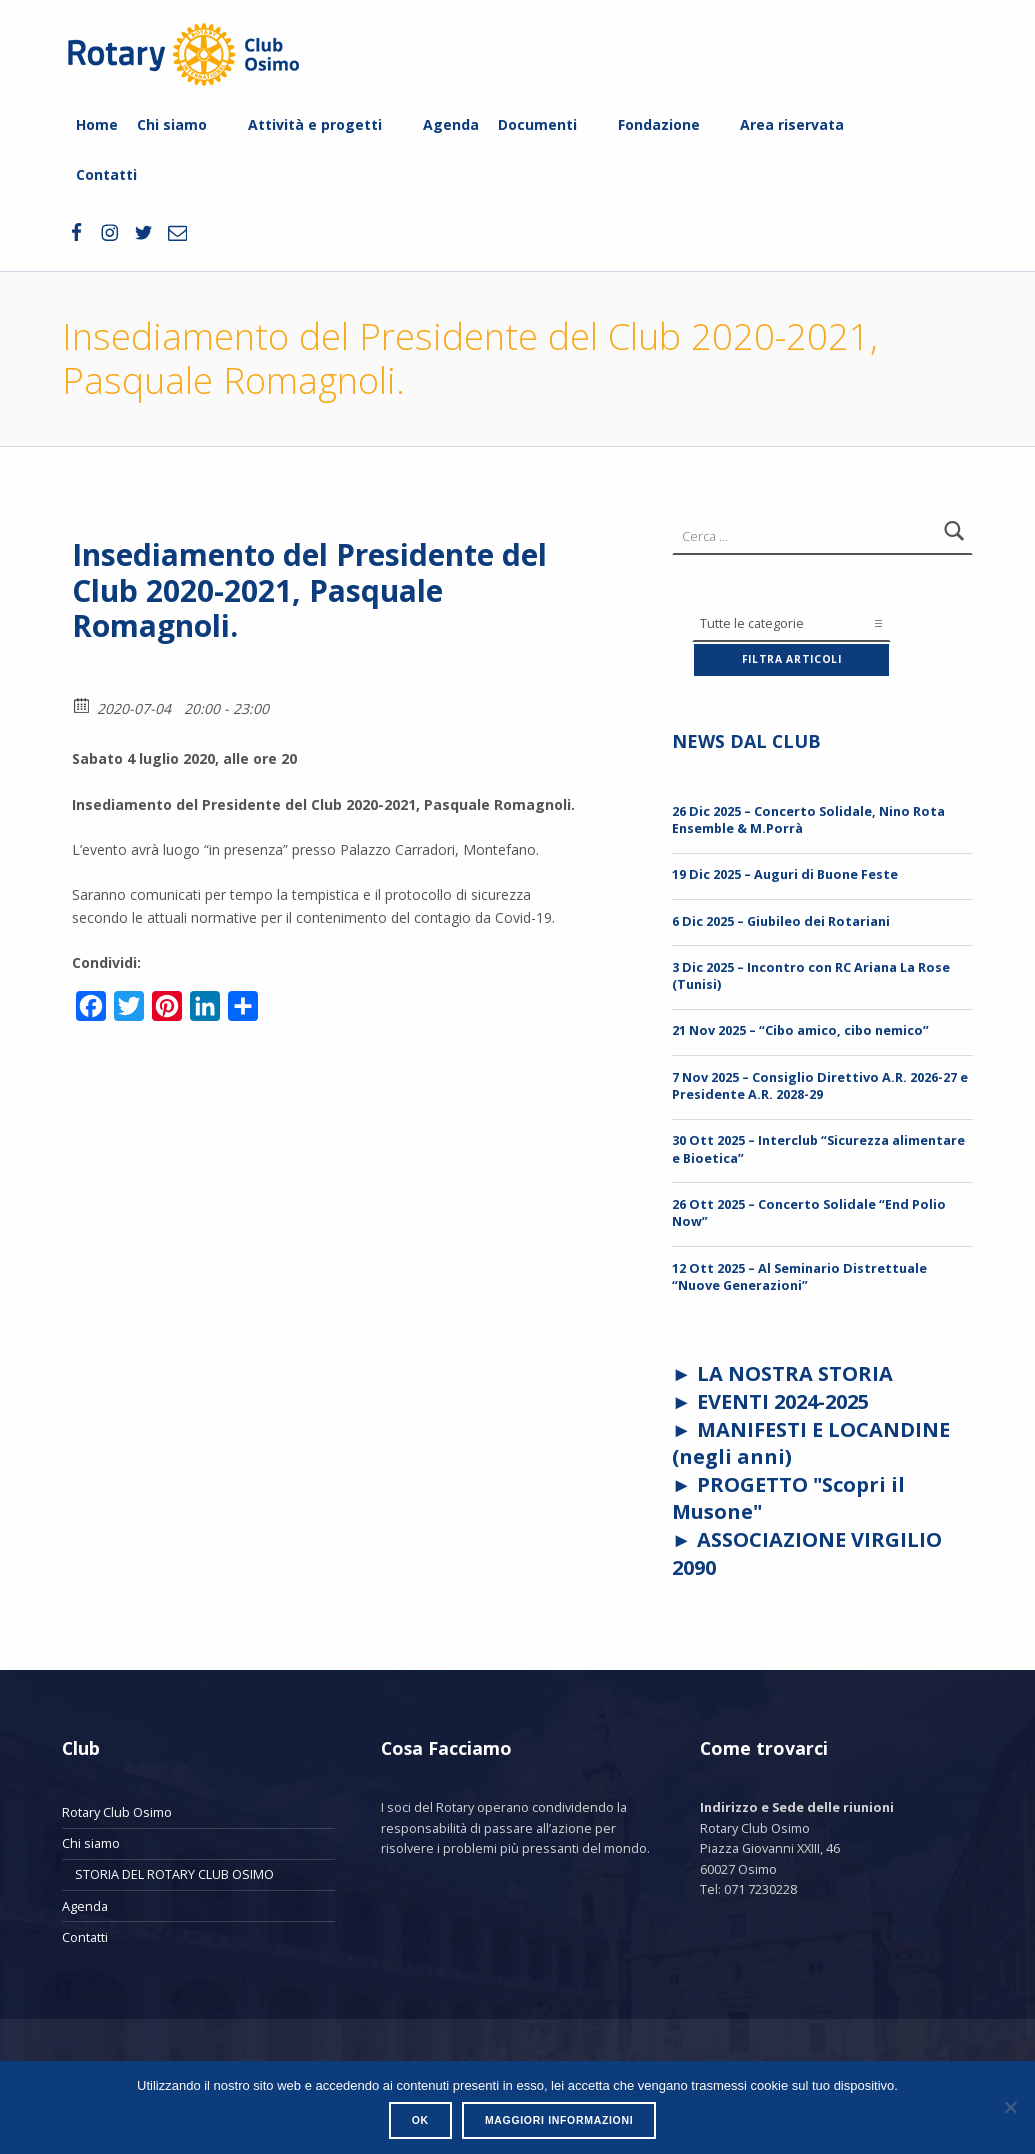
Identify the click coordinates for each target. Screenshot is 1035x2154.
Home (97, 124)
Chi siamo (172, 124)
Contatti (106, 174)
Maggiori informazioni (559, 2120)
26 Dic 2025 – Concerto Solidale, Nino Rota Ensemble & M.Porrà (808, 819)
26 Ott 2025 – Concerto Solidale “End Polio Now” (809, 1212)
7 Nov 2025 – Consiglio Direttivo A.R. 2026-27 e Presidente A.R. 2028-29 (820, 1085)
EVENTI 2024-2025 (783, 1401)
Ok (420, 2120)
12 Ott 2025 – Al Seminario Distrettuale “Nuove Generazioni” (799, 1276)
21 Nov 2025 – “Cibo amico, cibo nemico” (800, 1030)
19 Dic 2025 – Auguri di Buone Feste (785, 874)
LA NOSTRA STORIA (795, 1373)
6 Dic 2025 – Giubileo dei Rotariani (781, 921)
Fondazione (659, 124)
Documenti (537, 124)
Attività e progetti (315, 124)
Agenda (451, 124)
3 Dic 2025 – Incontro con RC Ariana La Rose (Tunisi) (811, 975)
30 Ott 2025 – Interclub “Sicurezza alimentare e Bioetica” (818, 1148)
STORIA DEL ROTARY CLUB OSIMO (174, 1874)
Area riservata (792, 124)
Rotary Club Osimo (117, 1812)
